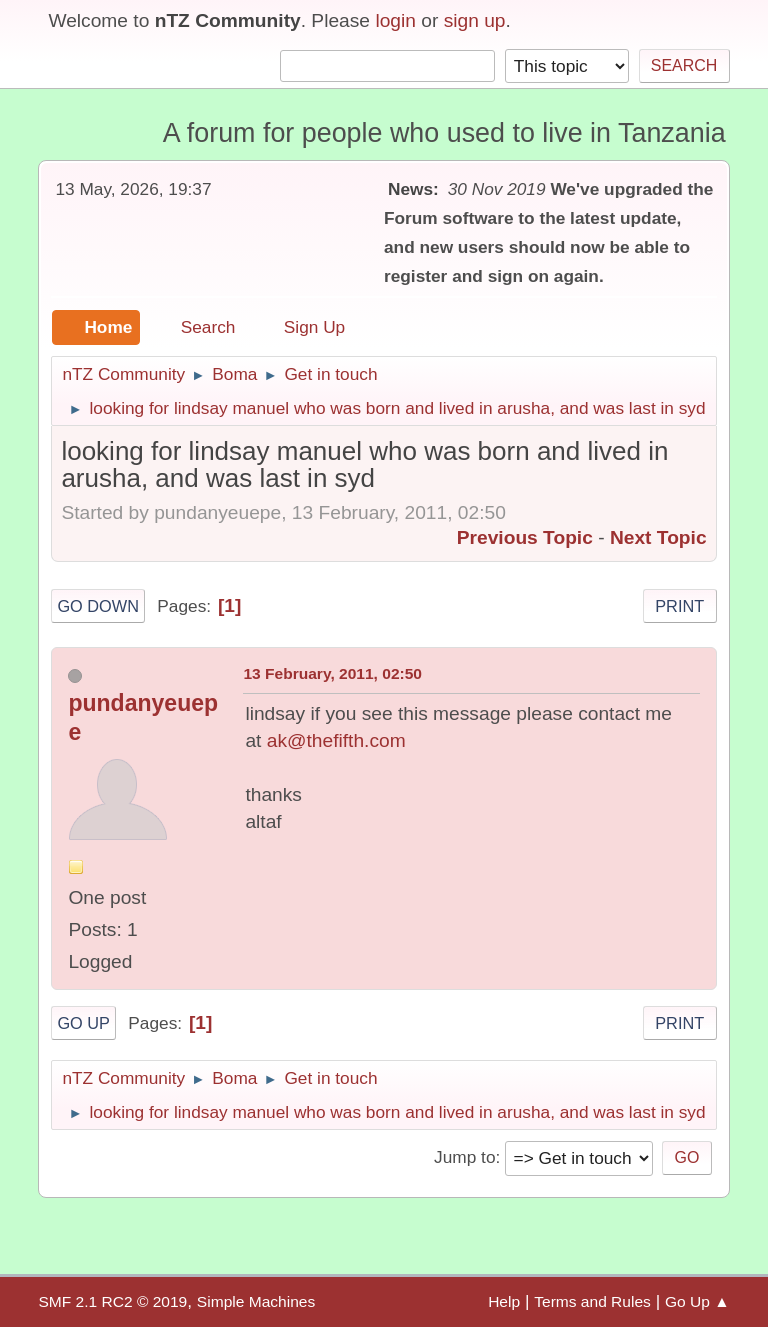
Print (679, 606)
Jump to (464, 1157)
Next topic (658, 537)
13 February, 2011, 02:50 (332, 673)
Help (504, 1301)
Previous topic (525, 537)
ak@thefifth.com (336, 740)
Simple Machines (256, 1301)
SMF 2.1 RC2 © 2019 (112, 1301)
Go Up (83, 1023)
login (395, 20)
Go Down (98, 606)
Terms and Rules (592, 1301)
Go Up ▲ (697, 1301)
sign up (475, 20)
